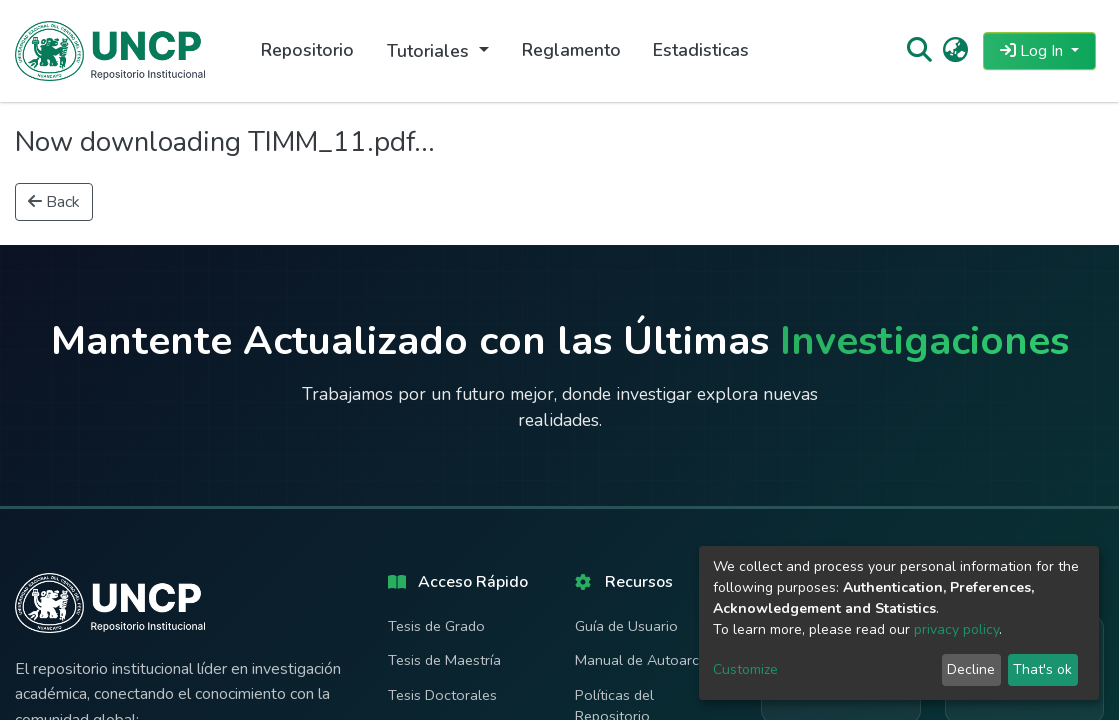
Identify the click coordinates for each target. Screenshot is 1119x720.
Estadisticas (701, 50)
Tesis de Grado (436, 626)
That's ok (1042, 669)
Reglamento (571, 50)
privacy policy (956, 629)
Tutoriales (430, 51)
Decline (971, 669)
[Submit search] (918, 51)
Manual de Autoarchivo (650, 660)
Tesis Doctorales (442, 695)
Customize (745, 669)
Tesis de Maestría (444, 660)
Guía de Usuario (626, 626)
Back (54, 202)
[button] (955, 51)
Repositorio (307, 50)
